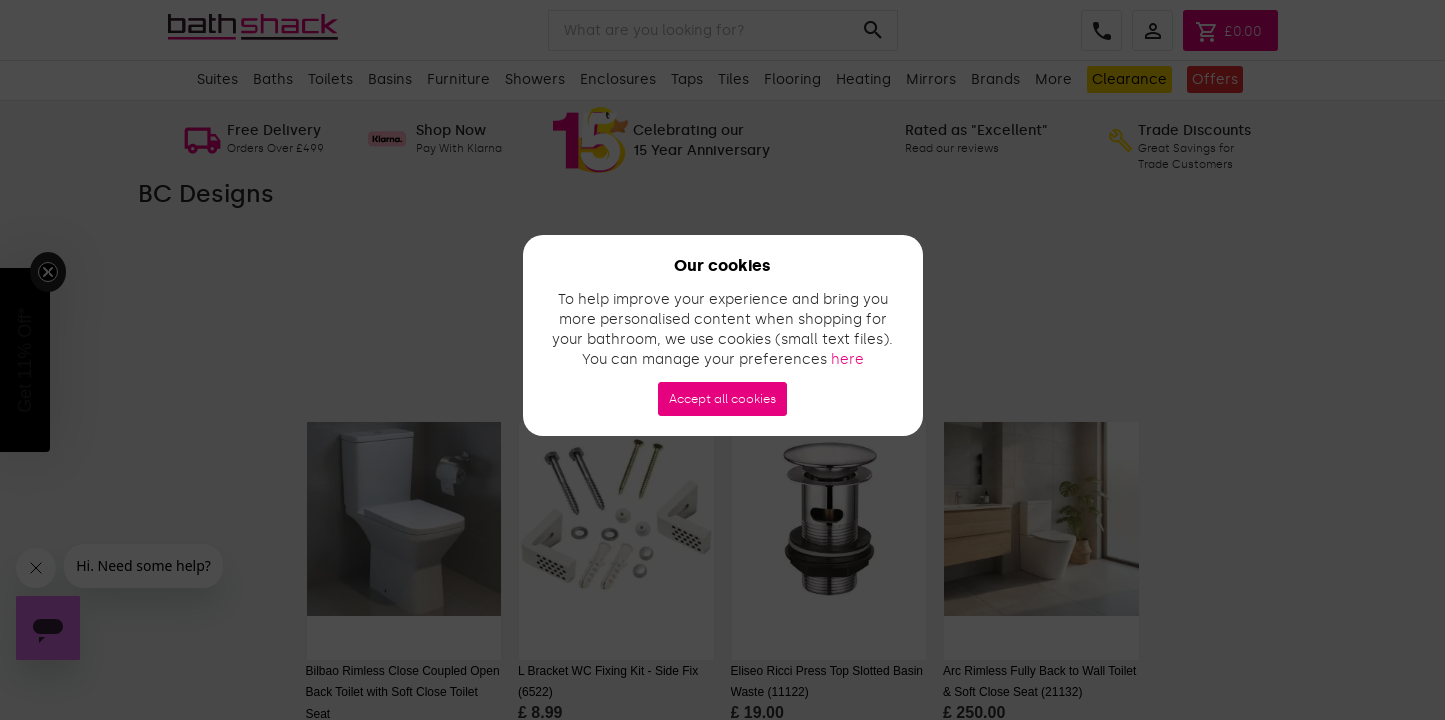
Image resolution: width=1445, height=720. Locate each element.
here (847, 359)
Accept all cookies (722, 399)
